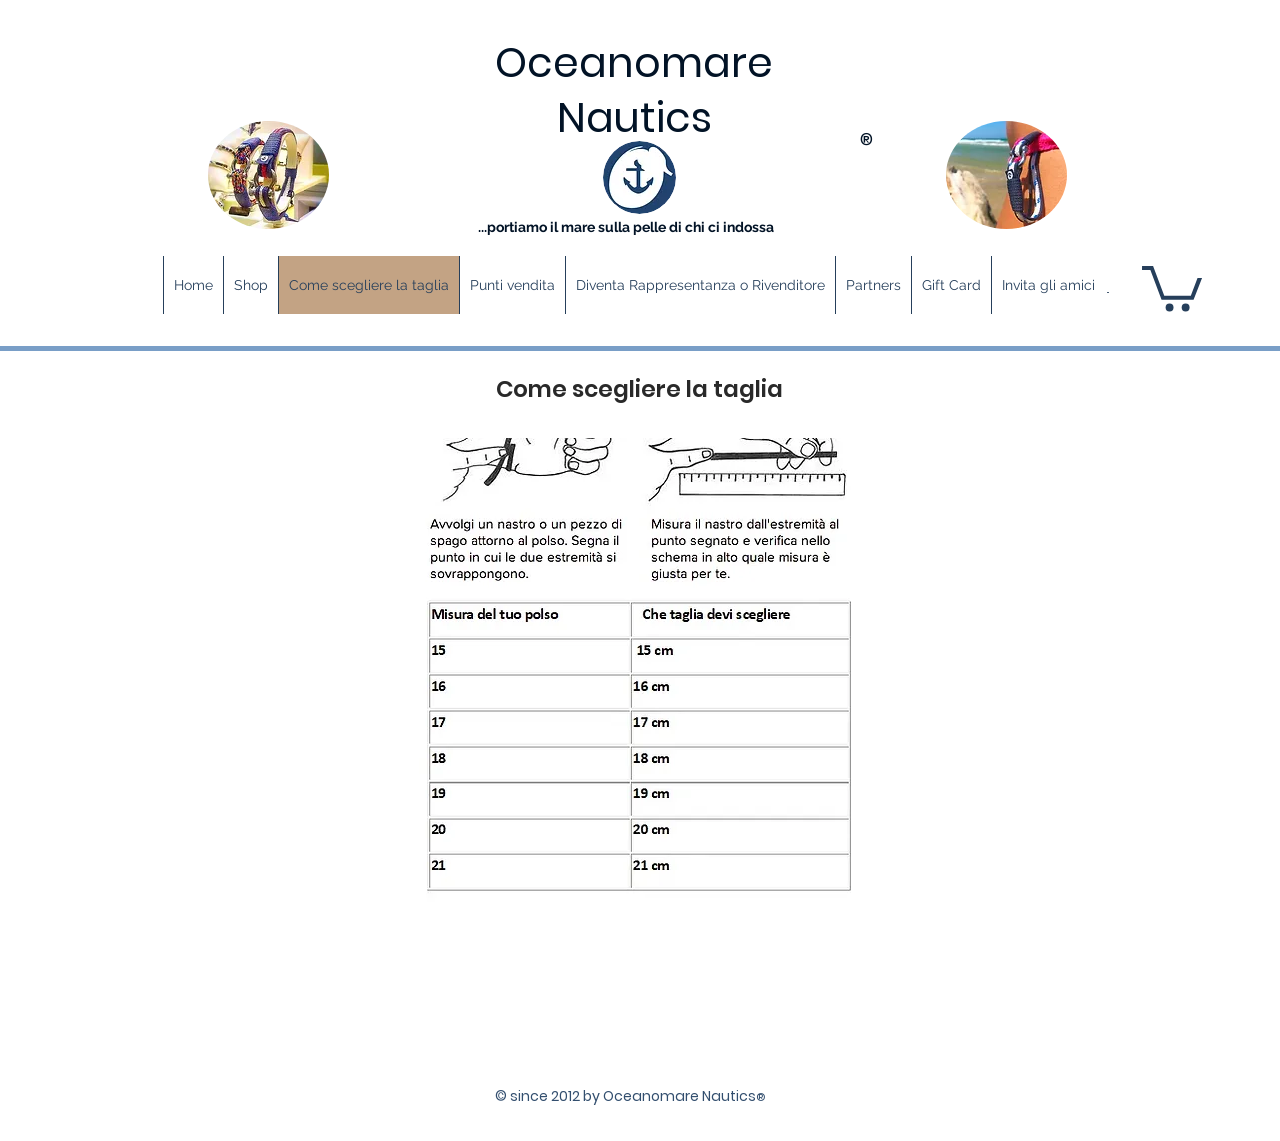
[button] (1172, 286)
